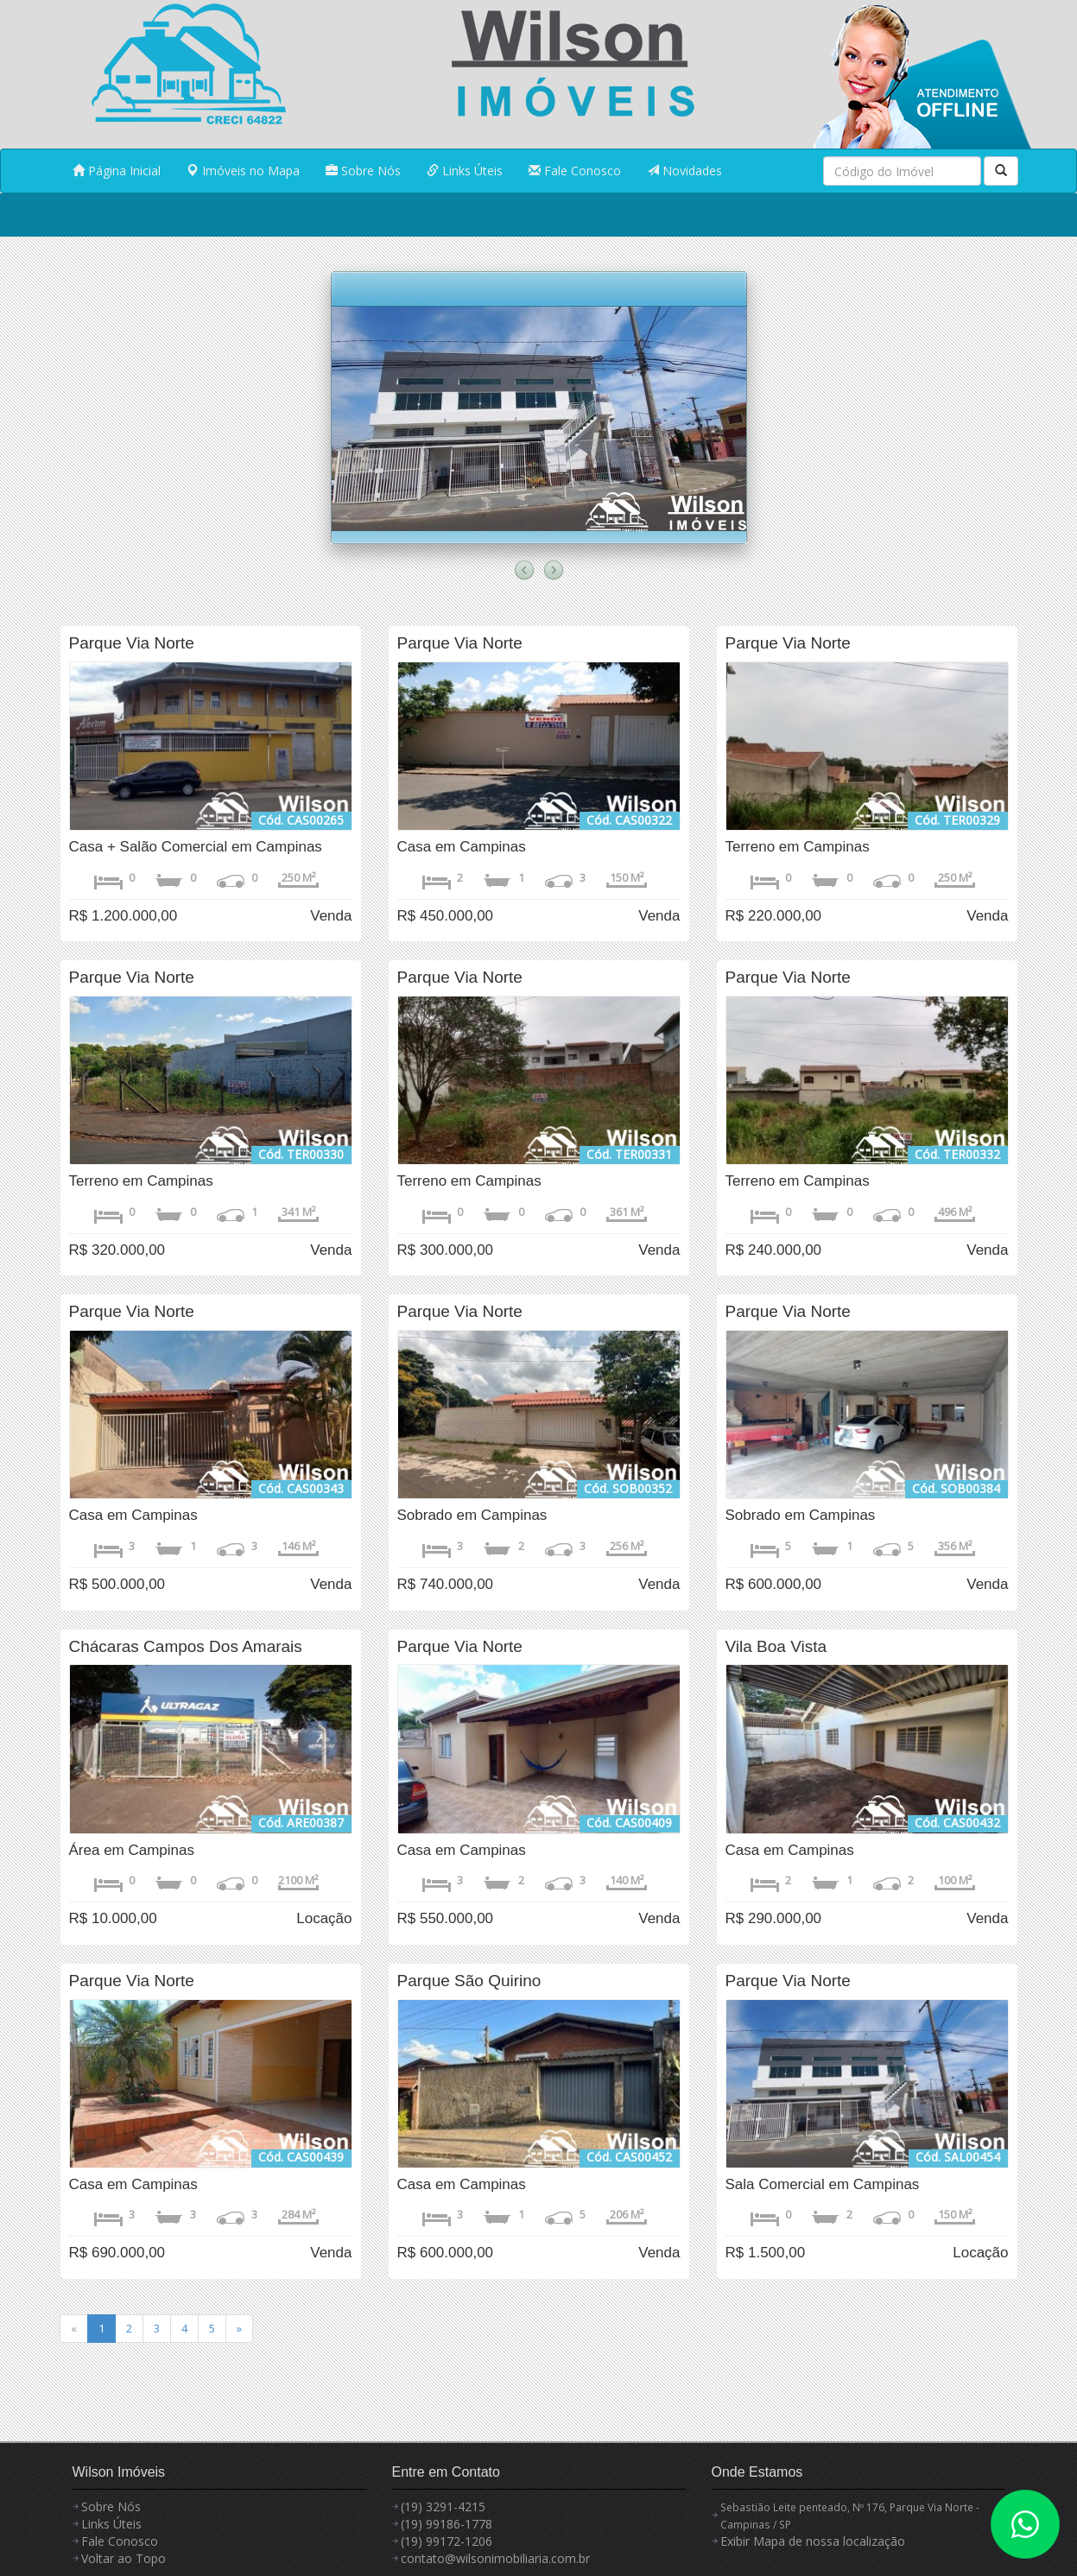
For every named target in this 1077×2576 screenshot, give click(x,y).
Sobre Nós (363, 170)
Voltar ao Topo (123, 2558)
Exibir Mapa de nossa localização (812, 2541)
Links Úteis (465, 170)
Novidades (684, 170)
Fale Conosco (575, 170)
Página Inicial (117, 170)
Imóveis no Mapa (243, 170)
